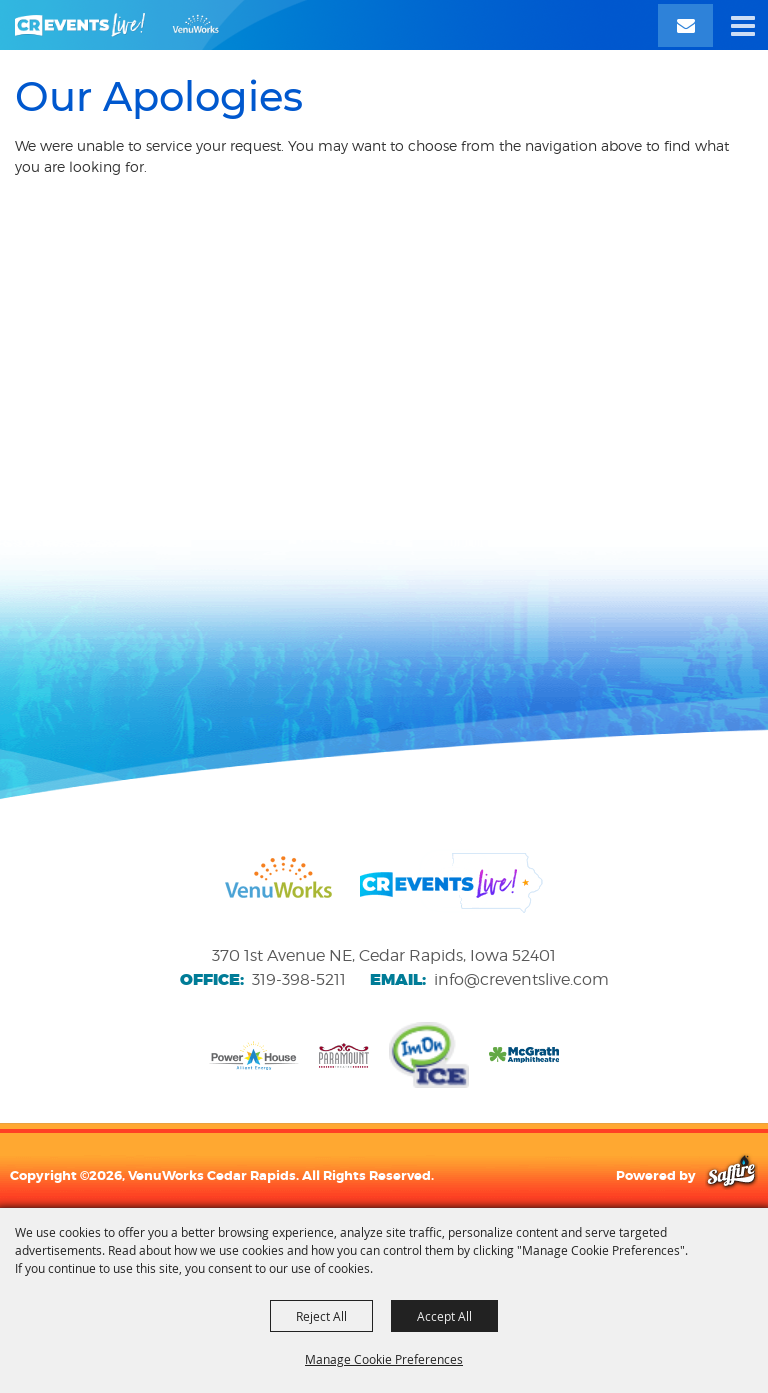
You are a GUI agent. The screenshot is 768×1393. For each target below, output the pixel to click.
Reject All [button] (321, 1316)
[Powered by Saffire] (731, 1175)
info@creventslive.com (521, 979)
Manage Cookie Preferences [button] (384, 1359)
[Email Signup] (685, 25)
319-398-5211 (299, 979)
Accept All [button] (444, 1316)
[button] (743, 25)
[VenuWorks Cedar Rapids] (117, 25)
